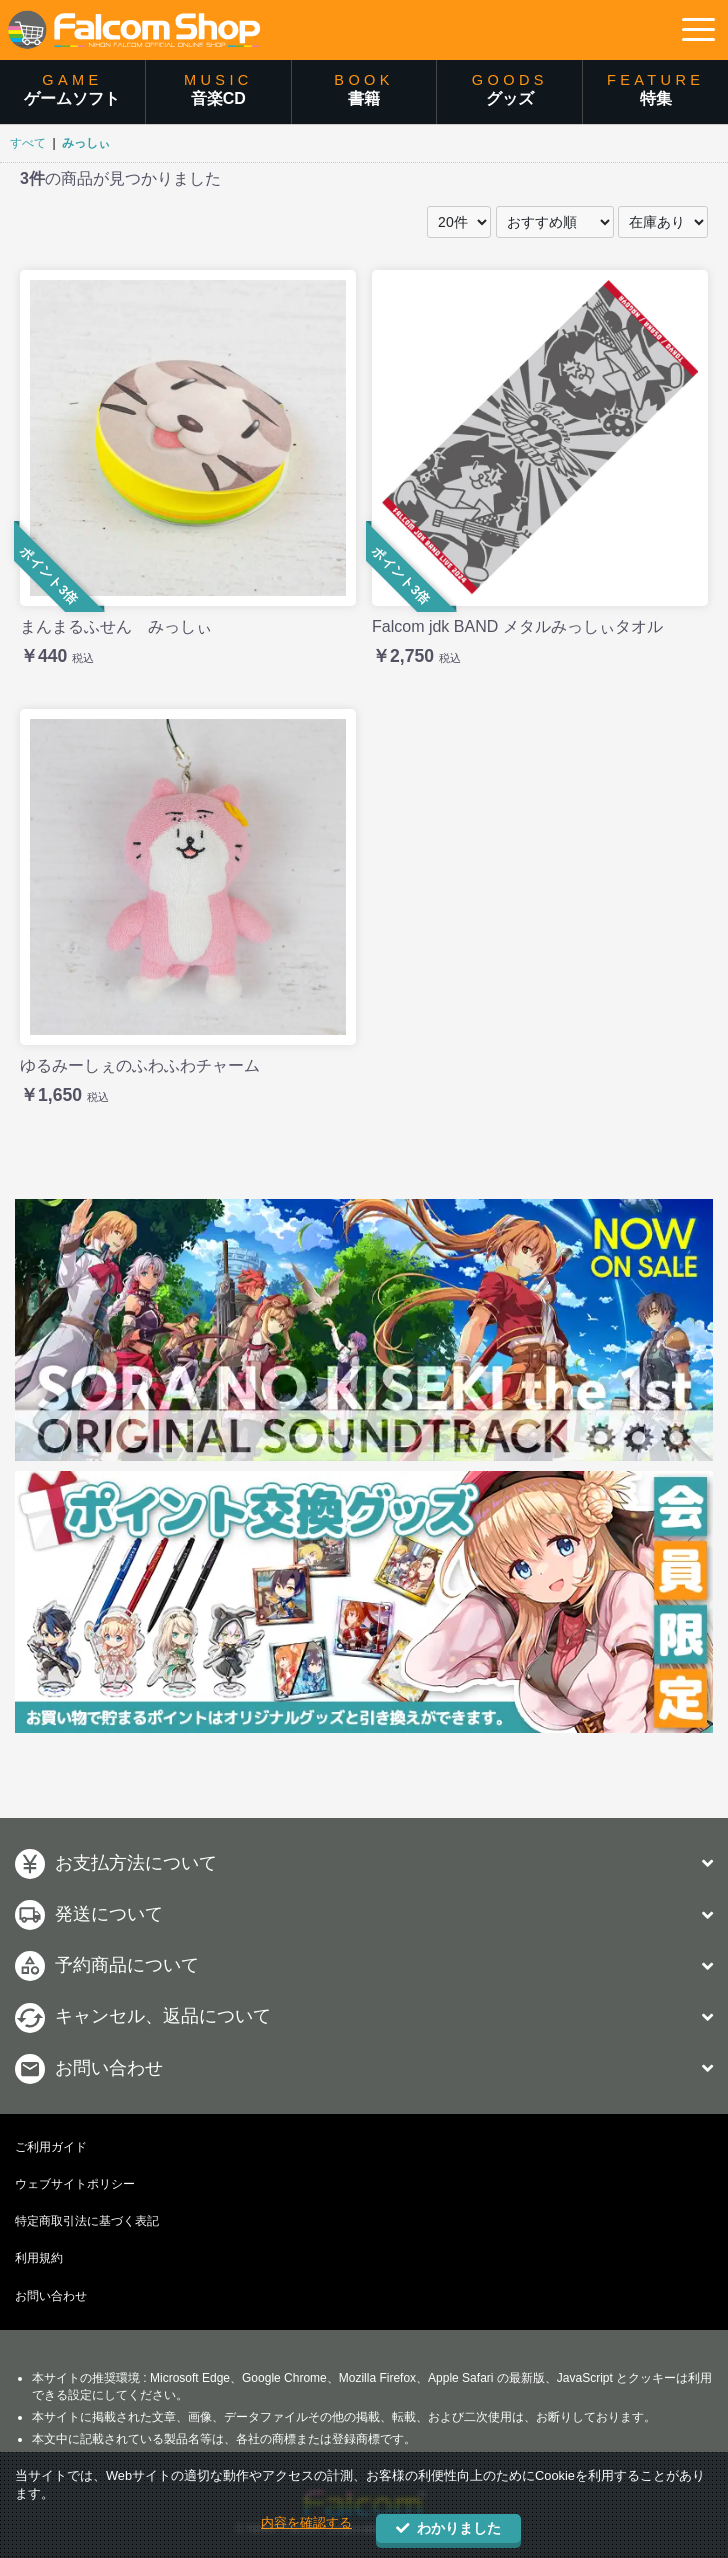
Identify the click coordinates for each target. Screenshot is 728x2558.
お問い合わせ (51, 2296)
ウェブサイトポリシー (75, 2184)
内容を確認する (306, 2522)
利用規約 (39, 2258)
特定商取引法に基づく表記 (87, 2221)
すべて (28, 143)
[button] (698, 30)
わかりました (448, 2528)
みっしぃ (86, 143)
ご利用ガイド (51, 2147)
